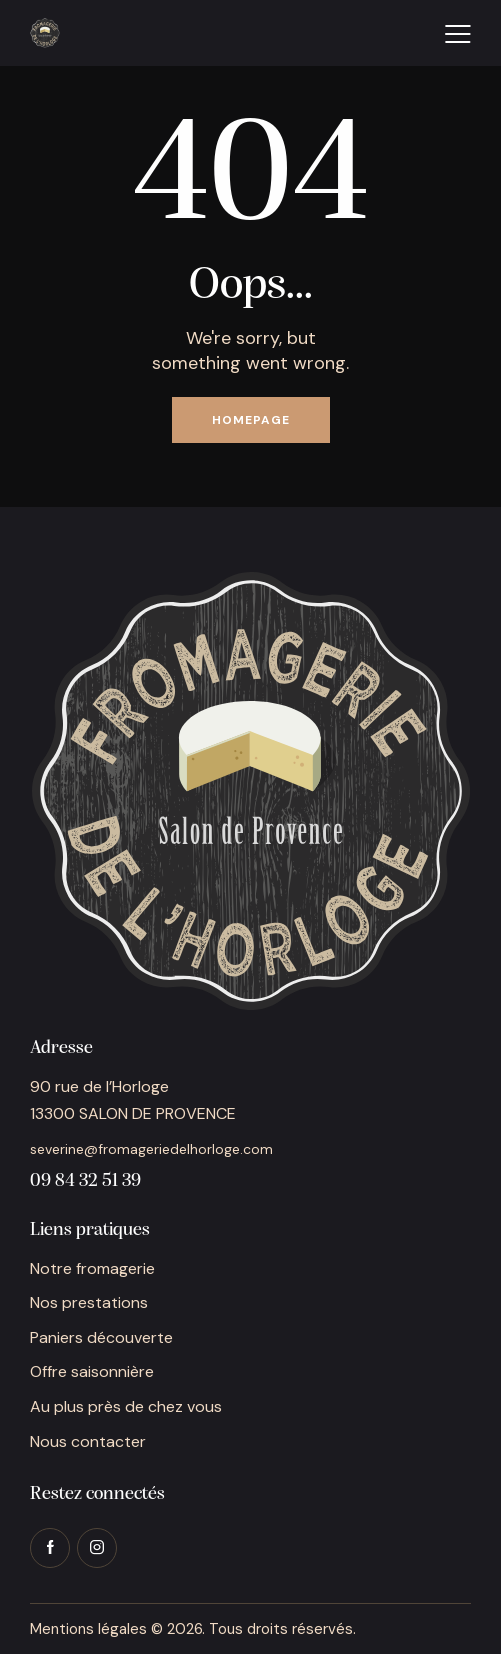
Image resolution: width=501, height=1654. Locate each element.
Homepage (251, 420)
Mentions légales (88, 1629)
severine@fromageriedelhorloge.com (151, 1149)
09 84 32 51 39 (85, 1181)
